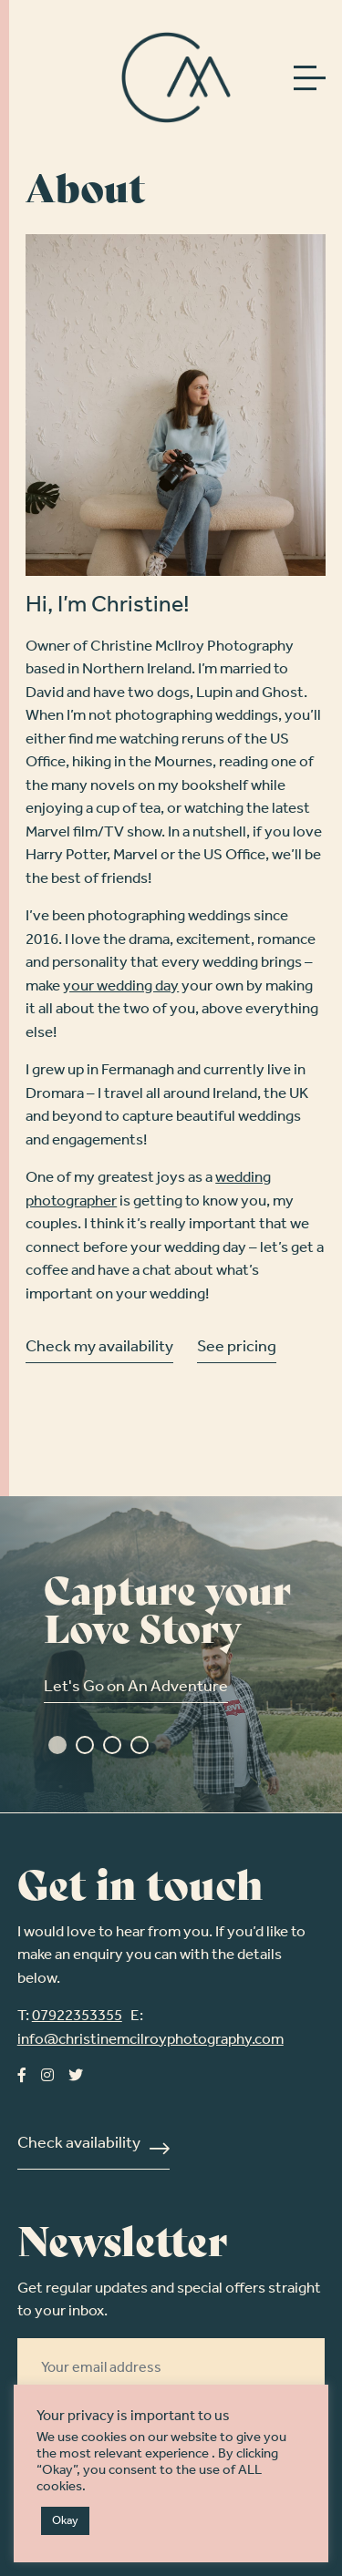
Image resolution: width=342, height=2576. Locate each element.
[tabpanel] (171, 1654)
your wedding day (121, 986)
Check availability (78, 2145)
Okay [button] (65, 2520)
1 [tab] (57, 1745)
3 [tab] (112, 1745)
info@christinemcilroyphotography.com (150, 2040)
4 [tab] (139, 1745)
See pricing (236, 1348)
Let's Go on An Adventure (136, 1688)
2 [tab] (85, 1745)
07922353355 (77, 2016)
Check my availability (99, 1348)
